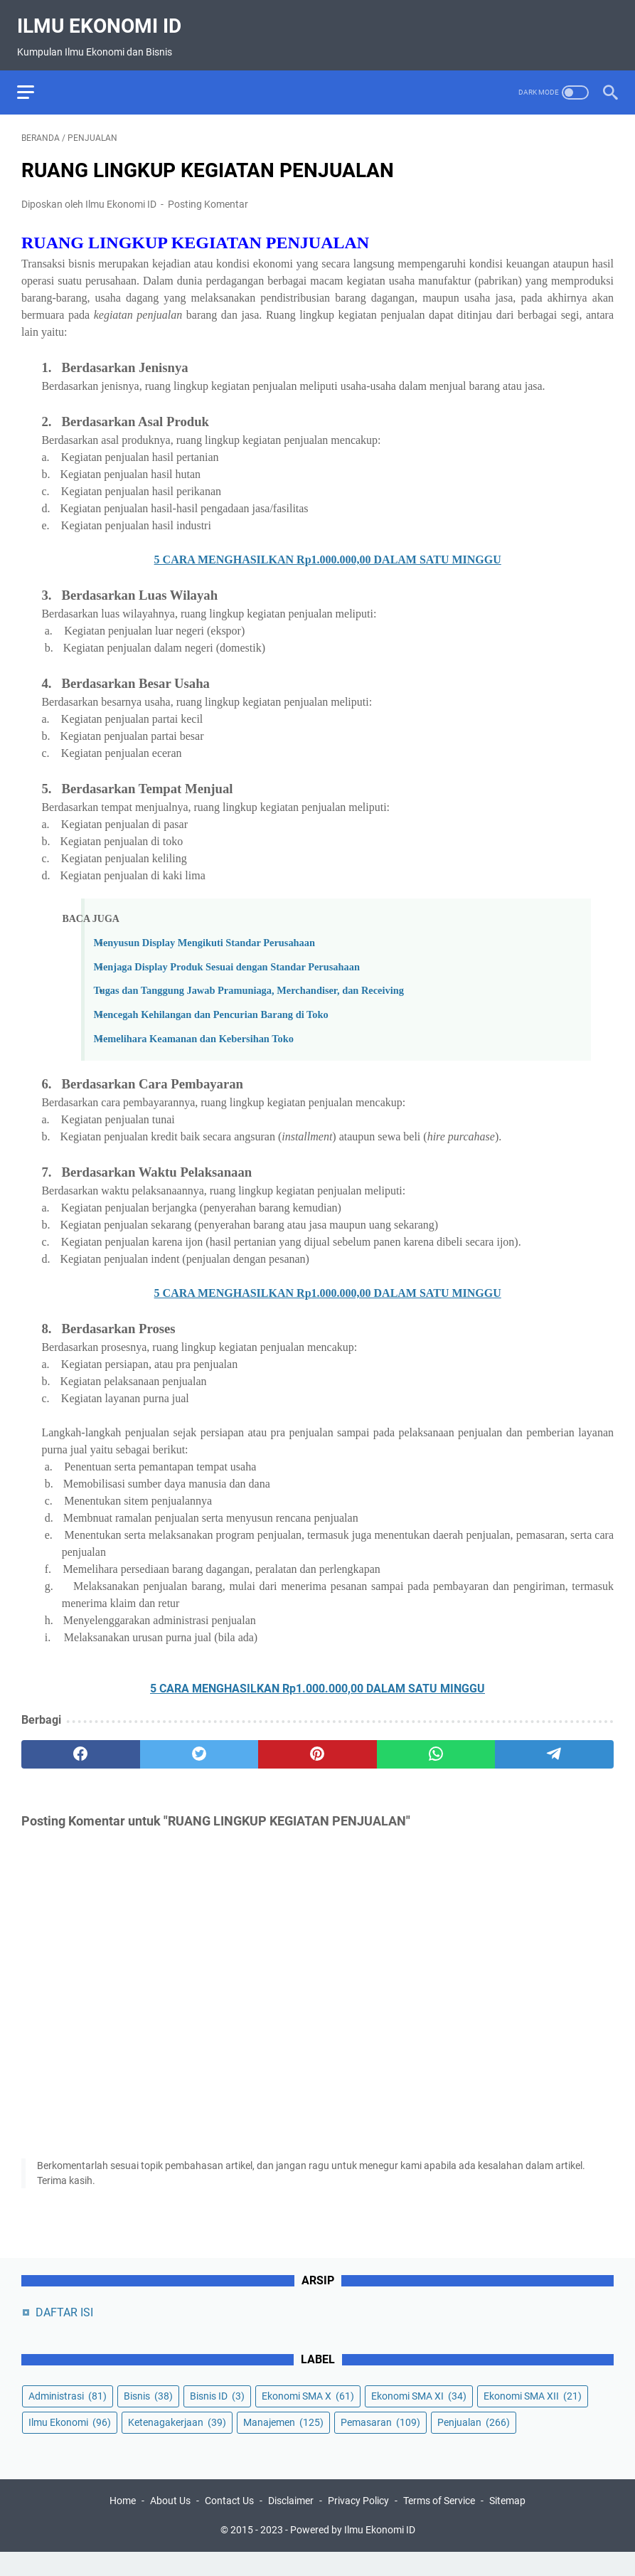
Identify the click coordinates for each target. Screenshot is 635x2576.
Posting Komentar (208, 194)
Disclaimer (291, 2524)
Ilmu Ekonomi (69, 2443)
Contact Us (229, 2524)
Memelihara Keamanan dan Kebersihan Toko (193, 1028)
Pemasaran (380, 2443)
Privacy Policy (358, 2524)
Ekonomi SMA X (308, 2416)
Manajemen (283, 2443)
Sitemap (507, 2524)
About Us (170, 2524)
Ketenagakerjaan (177, 2443)
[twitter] (199, 1744)
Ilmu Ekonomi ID (103, 16)
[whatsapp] (436, 1744)
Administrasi (67, 2416)
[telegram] (554, 1744)
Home (123, 2524)
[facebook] (80, 1744)
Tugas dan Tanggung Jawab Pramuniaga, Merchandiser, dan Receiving (248, 980)
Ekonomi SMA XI (418, 2416)
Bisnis (148, 2416)
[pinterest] (317, 1744)
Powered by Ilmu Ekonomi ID (352, 2554)
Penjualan (473, 2443)
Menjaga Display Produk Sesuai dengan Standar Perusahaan (226, 957)
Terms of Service (439, 2524)
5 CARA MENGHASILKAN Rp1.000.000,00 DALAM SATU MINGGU (327, 550)
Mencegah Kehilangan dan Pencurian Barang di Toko (210, 1004)
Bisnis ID (217, 2416)
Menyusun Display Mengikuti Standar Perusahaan (204, 932)
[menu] (38, 78)
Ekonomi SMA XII (533, 2416)
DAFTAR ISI (64, 2333)
